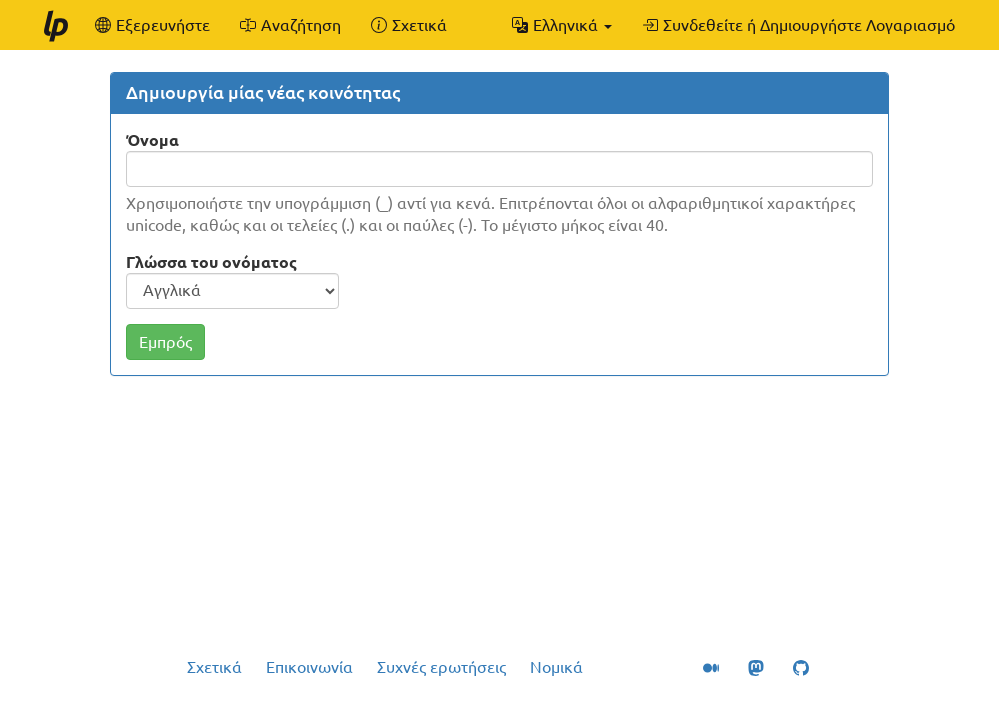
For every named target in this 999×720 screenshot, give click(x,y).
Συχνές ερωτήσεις (441, 667)
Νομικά (556, 667)
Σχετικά (214, 667)
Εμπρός (165, 342)
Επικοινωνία (309, 667)
